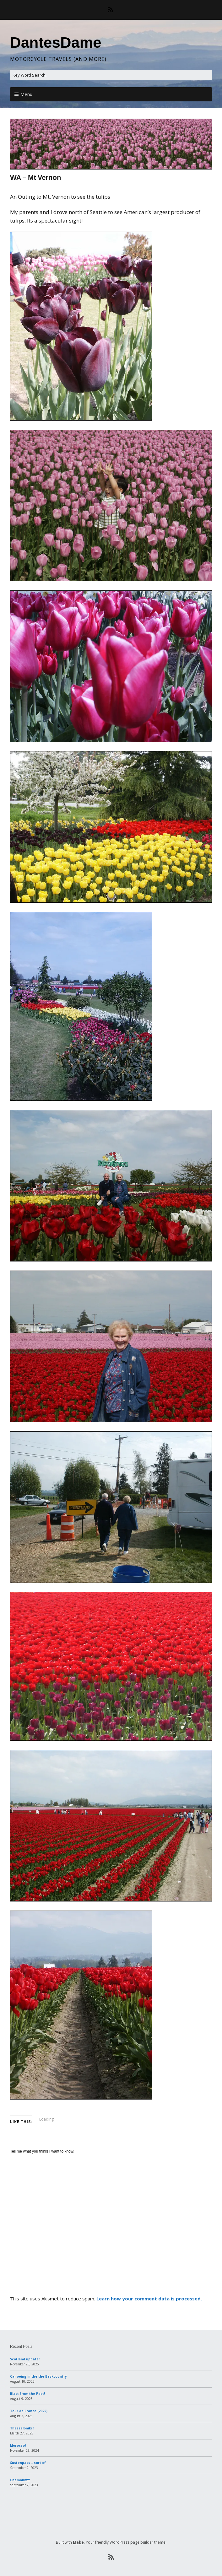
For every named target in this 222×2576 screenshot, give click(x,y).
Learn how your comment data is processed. (149, 2298)
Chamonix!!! (20, 2480)
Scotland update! (25, 2359)
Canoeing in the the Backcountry (38, 2376)
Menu (26, 94)
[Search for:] (111, 75)
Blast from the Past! (27, 2393)
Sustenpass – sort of (28, 2462)
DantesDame (55, 42)
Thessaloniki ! (22, 2428)
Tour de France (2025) (28, 2411)
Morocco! (18, 2445)
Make (78, 2542)
